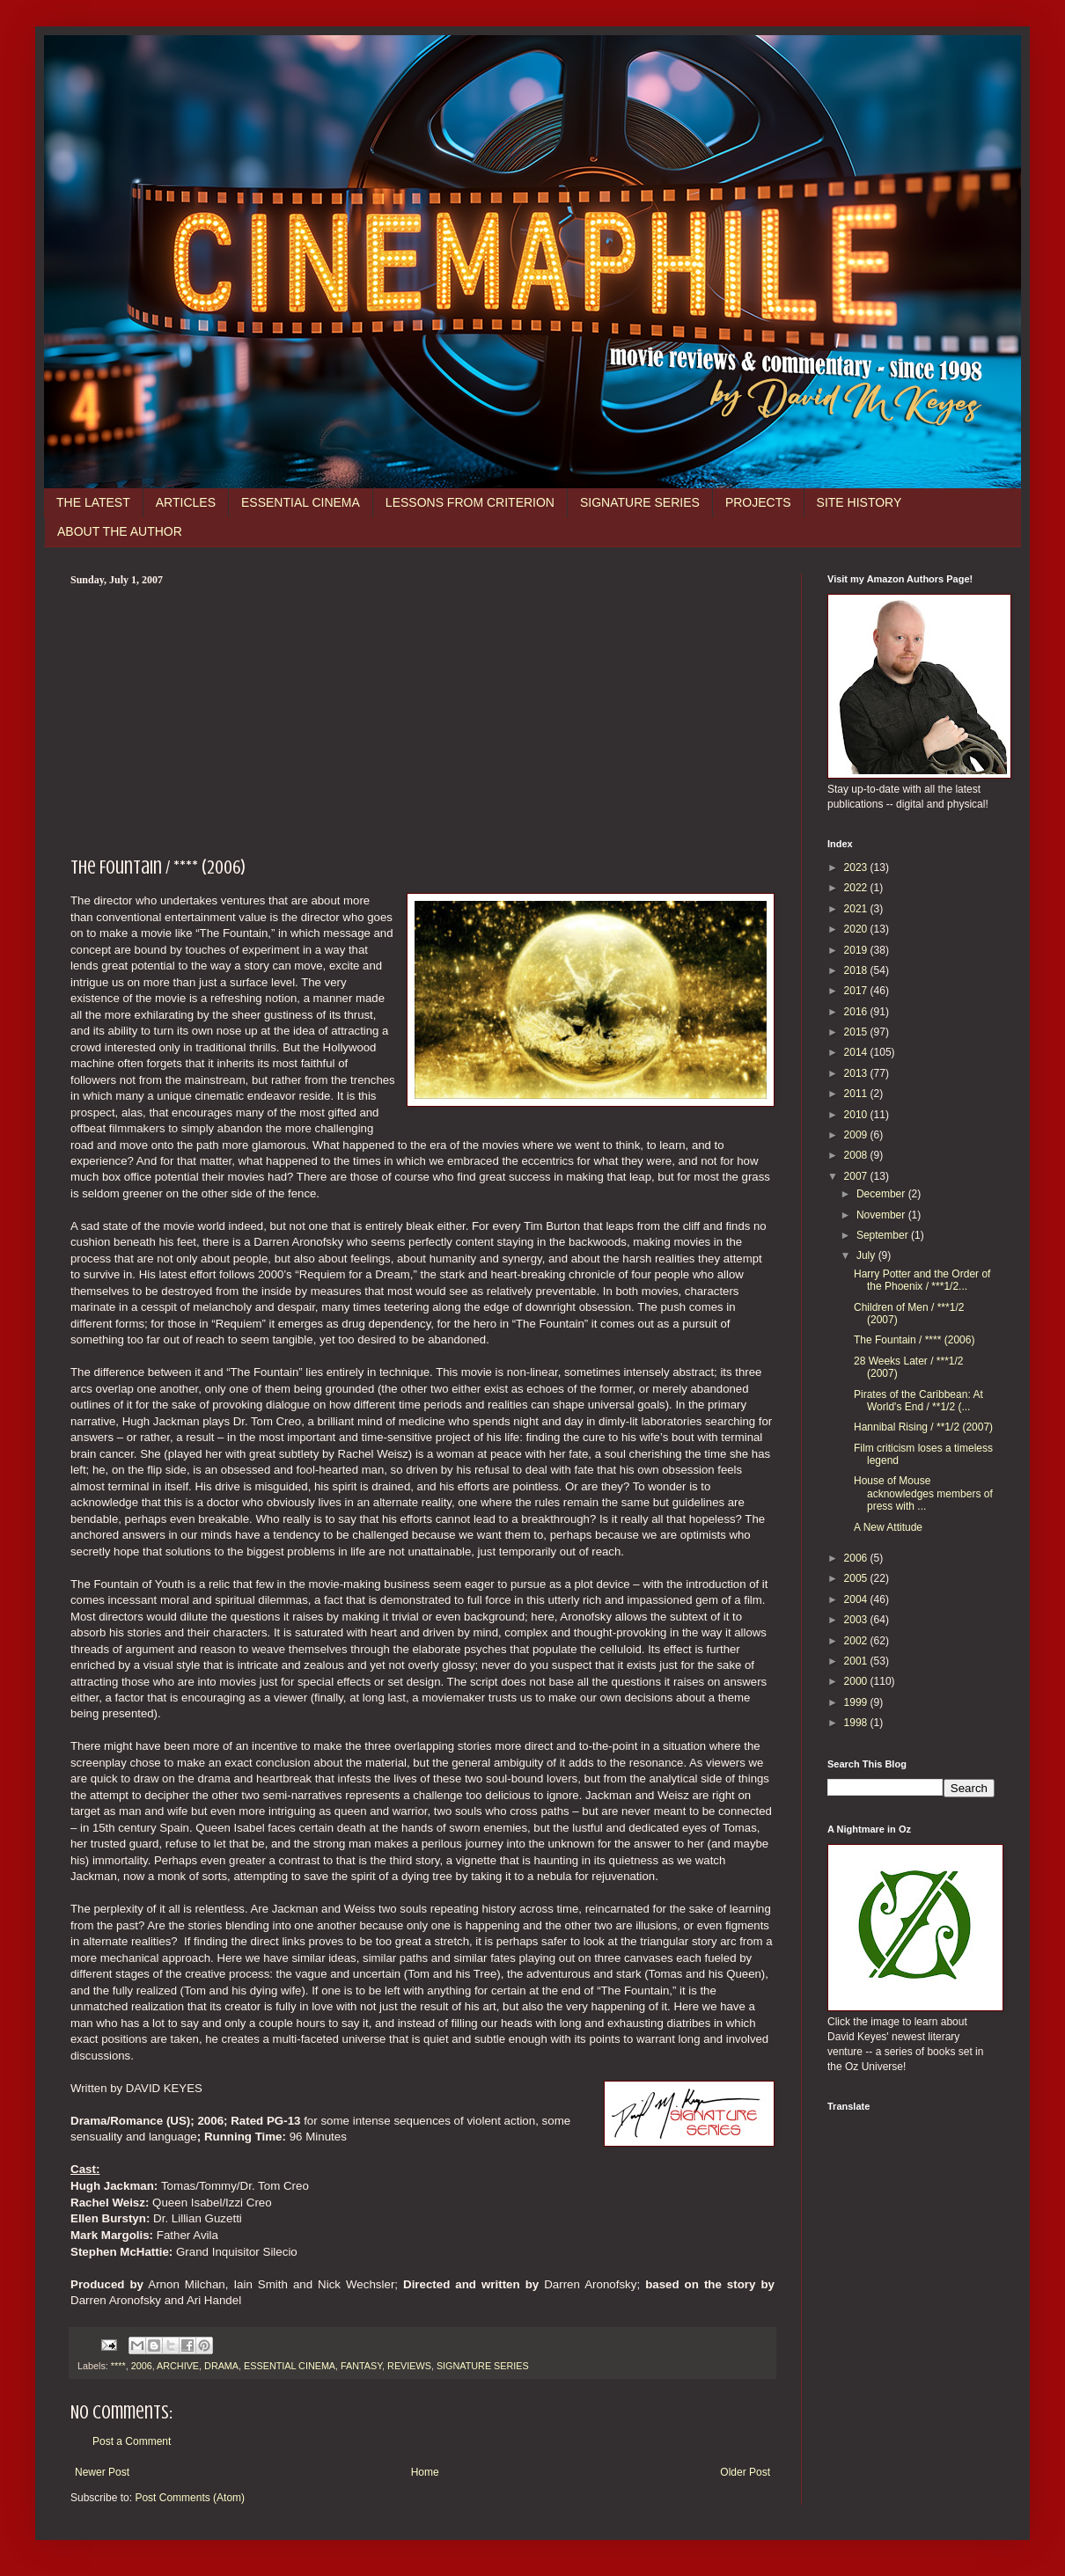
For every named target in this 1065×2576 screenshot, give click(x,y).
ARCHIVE (178, 2365)
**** (118, 2365)
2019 (857, 950)
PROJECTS (758, 502)
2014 (857, 1052)
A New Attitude (888, 1527)
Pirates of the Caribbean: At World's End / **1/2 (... (918, 1400)
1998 (857, 1722)
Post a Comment (131, 2441)
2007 (857, 1176)
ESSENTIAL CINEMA (300, 502)
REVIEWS (409, 2365)
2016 (857, 1012)
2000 (857, 1681)
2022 (857, 888)
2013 (857, 1073)
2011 (857, 1093)
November (882, 1215)
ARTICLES (186, 502)
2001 (857, 1661)
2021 (857, 909)
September (883, 1235)
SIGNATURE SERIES (640, 502)
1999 (857, 1702)
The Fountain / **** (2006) (914, 1340)
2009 (857, 1135)
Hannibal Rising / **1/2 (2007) (923, 1427)
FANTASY (361, 2365)
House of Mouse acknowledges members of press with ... (923, 1493)
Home (425, 2472)
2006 (141, 2365)
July (867, 1255)
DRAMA (221, 2365)
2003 (857, 1620)
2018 (857, 970)
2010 (857, 1115)
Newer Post (102, 2472)
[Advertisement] (422, 719)
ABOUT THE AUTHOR (119, 531)
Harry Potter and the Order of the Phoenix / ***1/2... (922, 1280)
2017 (857, 990)
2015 (857, 1032)
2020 (857, 929)
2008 (857, 1155)
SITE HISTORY (859, 502)
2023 (857, 867)
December (882, 1194)
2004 (857, 1599)
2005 (857, 1578)
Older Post (745, 2472)
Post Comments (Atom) (190, 2498)
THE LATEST (93, 502)
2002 (857, 1641)
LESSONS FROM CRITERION (470, 502)
